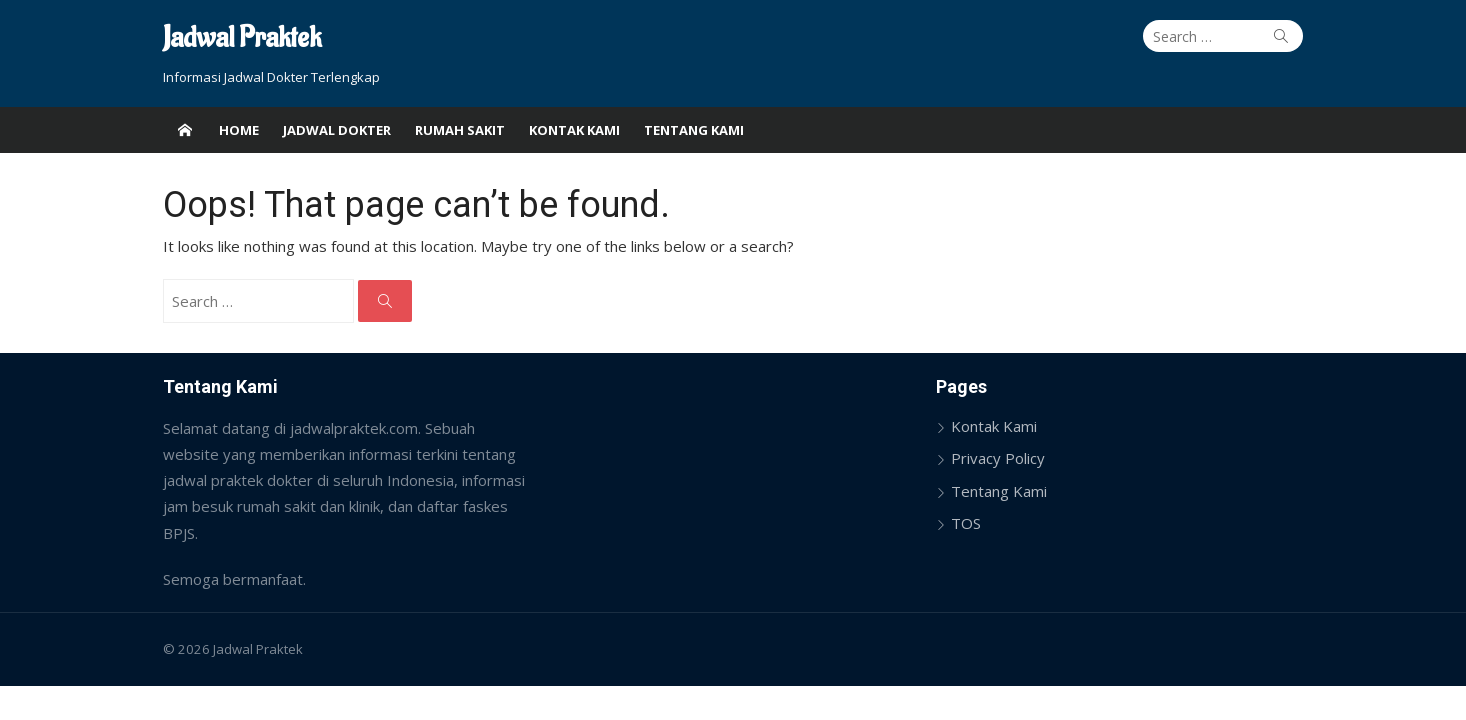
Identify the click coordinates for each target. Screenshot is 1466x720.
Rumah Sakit (460, 130)
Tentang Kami (694, 130)
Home (239, 130)
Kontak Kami (574, 130)
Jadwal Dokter (337, 130)
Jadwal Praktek (242, 38)
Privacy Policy (998, 458)
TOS (966, 523)
